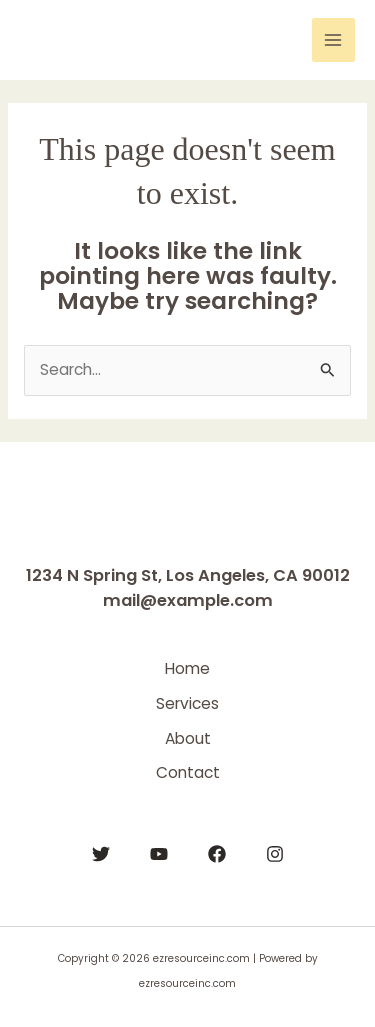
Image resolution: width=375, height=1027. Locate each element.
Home (187, 668)
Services (187, 703)
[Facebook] (217, 854)
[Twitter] (101, 854)
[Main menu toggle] (333, 39)
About (188, 738)
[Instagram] (275, 854)
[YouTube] (159, 854)
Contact (188, 772)
